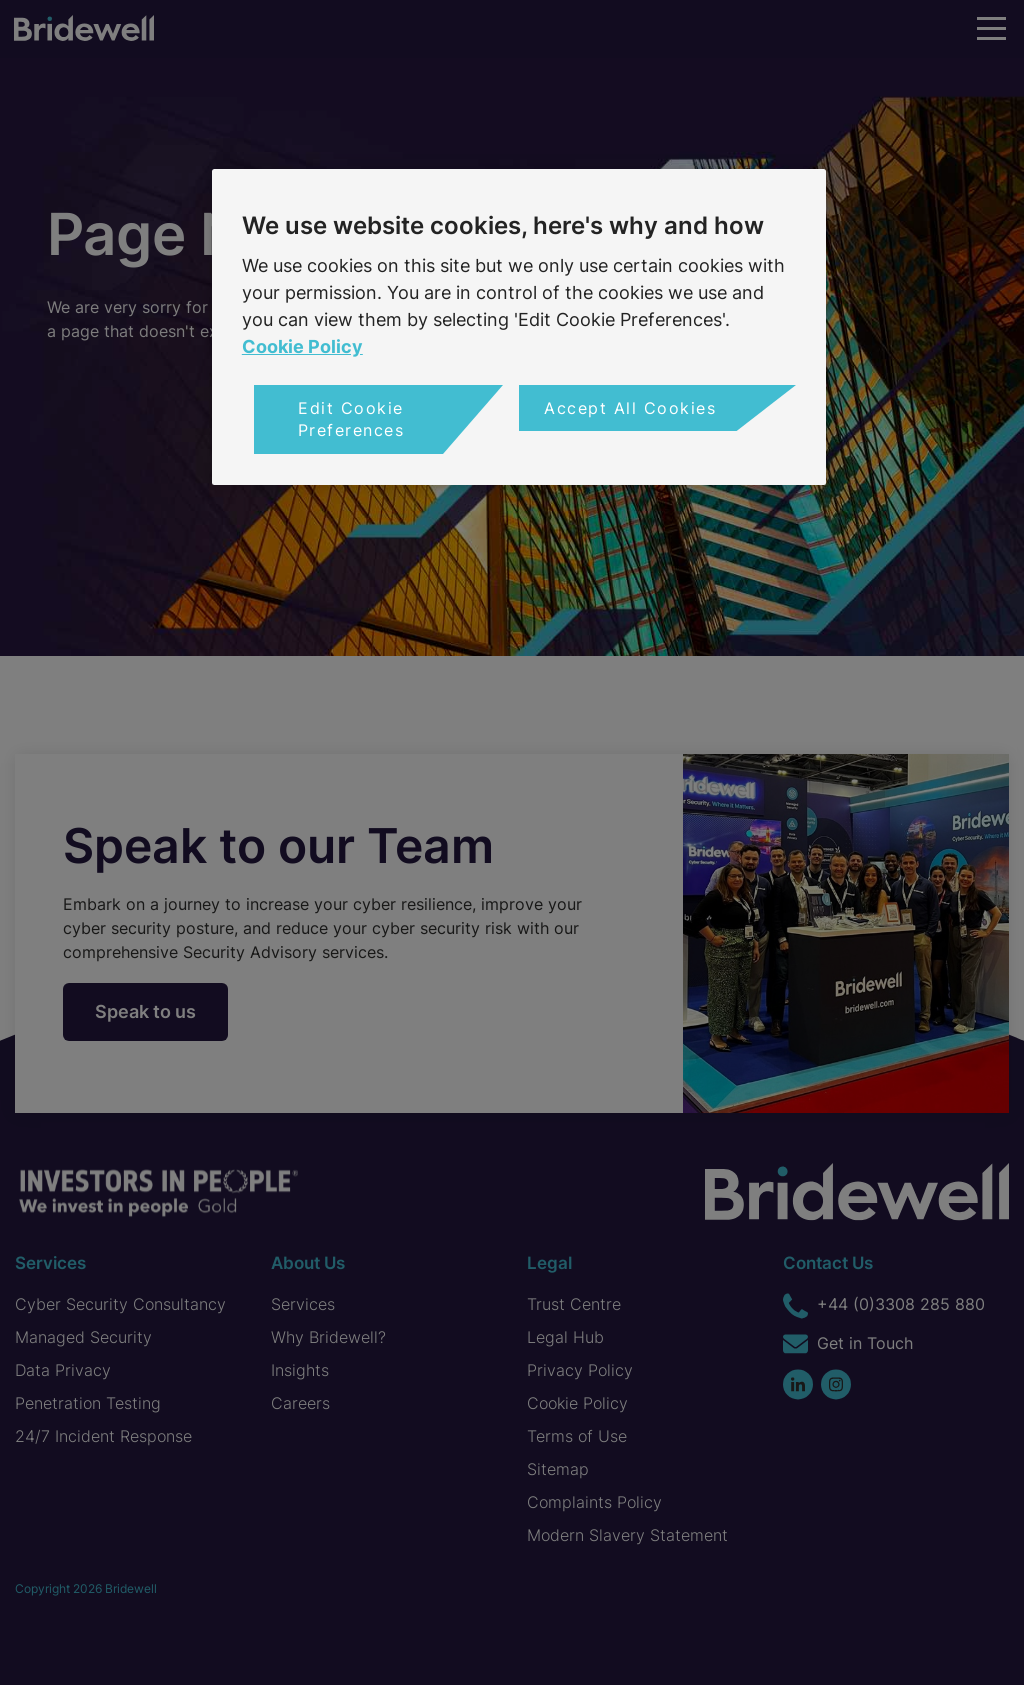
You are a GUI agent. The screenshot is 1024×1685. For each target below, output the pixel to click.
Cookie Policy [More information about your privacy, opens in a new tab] (302, 346)
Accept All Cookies (630, 408)
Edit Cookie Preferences (351, 419)
